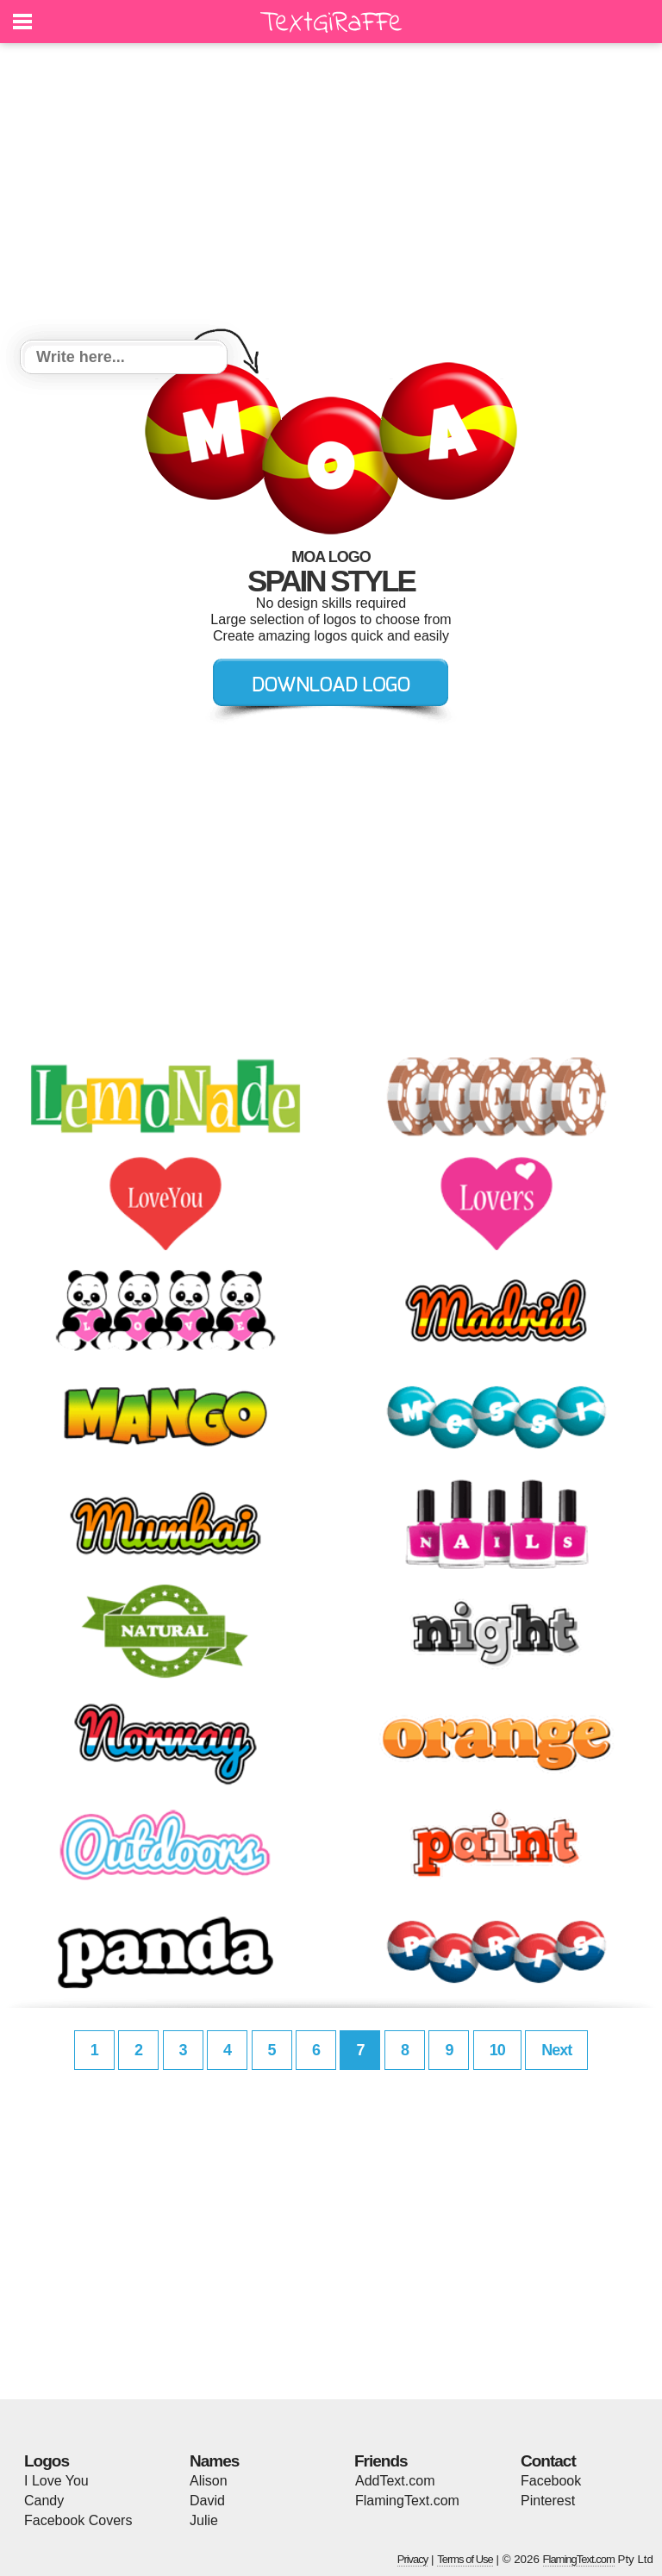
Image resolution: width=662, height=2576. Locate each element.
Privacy (412, 2559)
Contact (548, 2461)
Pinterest (548, 2500)
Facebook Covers (78, 2520)
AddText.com (394, 2480)
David (207, 2500)
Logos (46, 2461)
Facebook (551, 2480)
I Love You (56, 2480)
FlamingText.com (407, 2500)
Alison (209, 2480)
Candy (44, 2500)
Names (214, 2461)
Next (556, 2050)
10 (497, 2050)
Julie (204, 2520)
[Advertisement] (331, 194)
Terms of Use (465, 2559)
